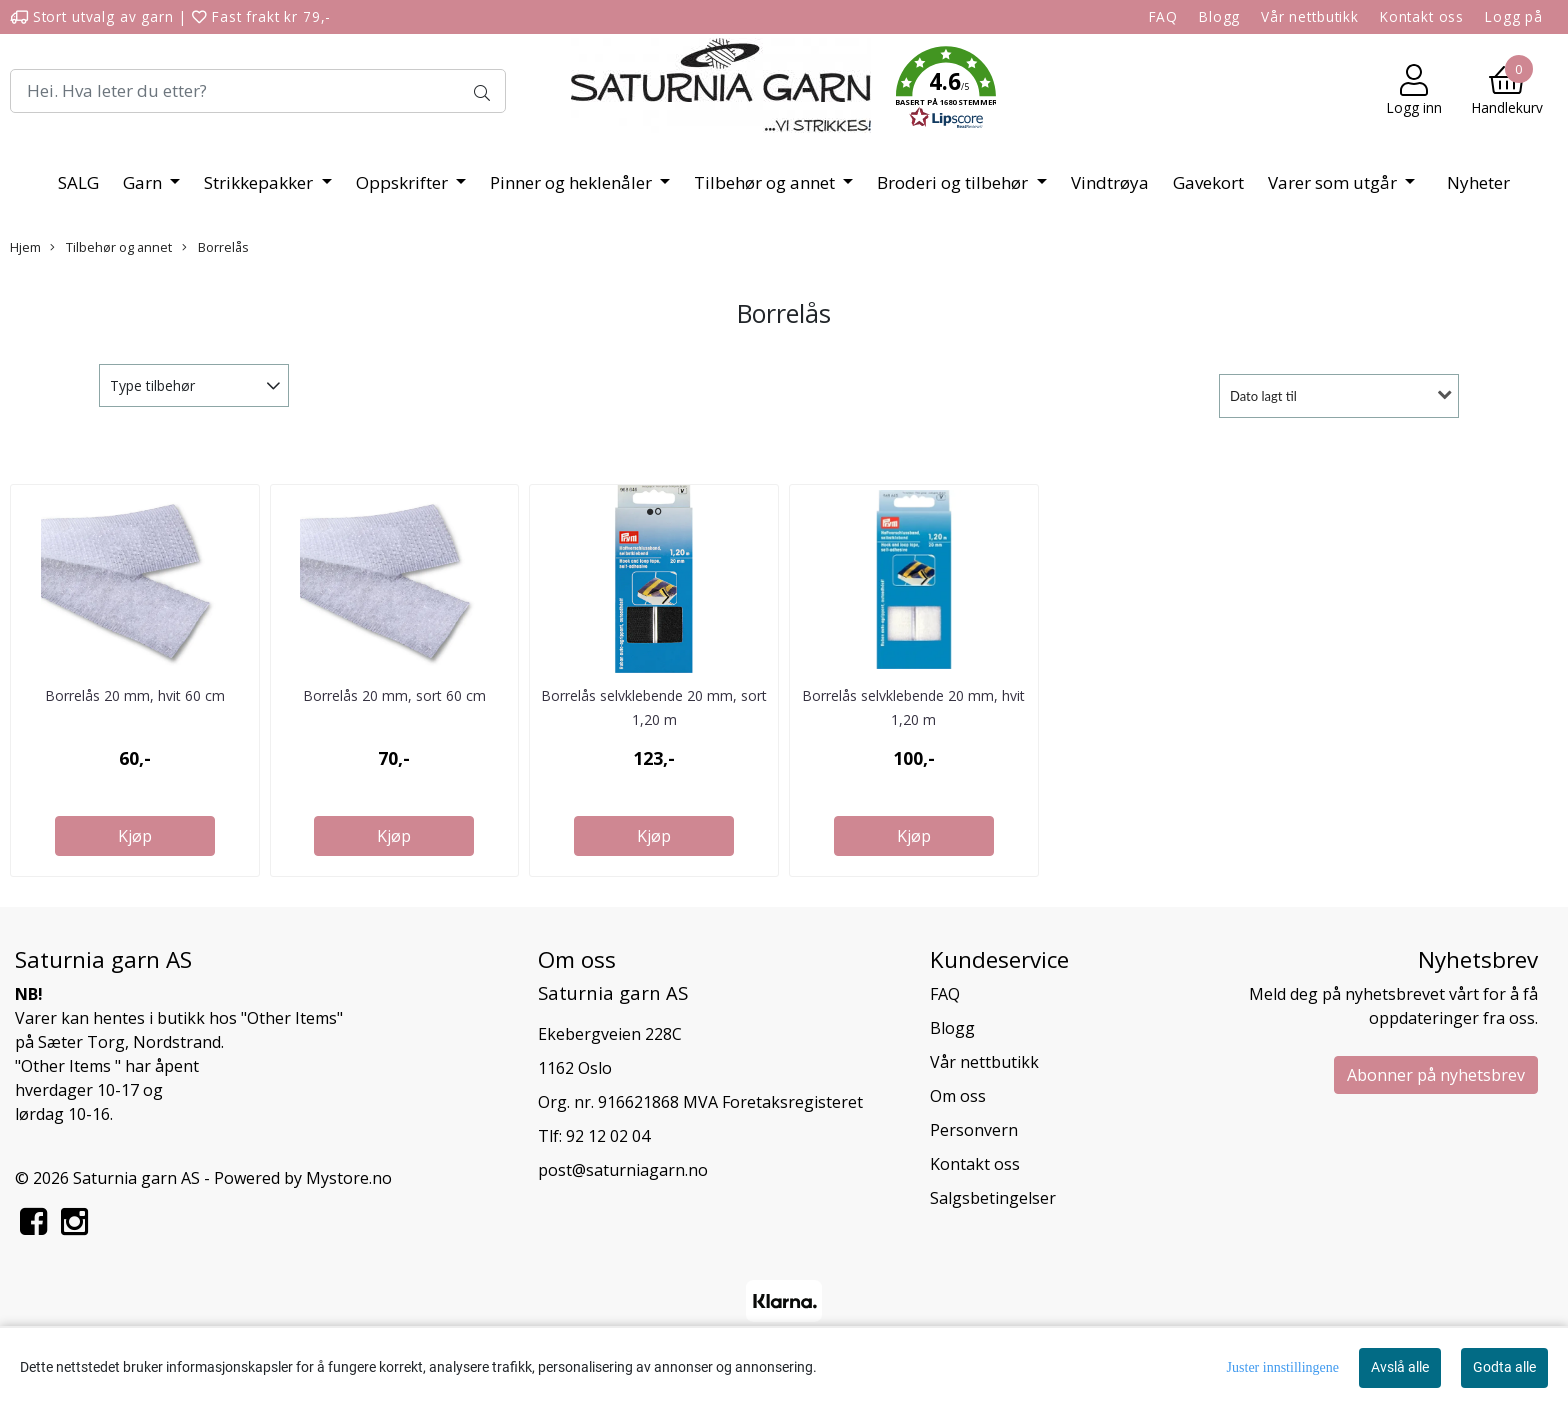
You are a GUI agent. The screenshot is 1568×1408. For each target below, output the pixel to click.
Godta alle (1504, 1367)
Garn (144, 182)
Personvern (974, 1130)
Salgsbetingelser (993, 1198)
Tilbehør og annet (766, 182)
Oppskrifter (404, 182)
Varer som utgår (1334, 182)
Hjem (25, 247)
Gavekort (1208, 182)
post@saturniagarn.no (623, 1170)
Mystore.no (349, 1178)
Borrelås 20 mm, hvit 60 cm (135, 695)
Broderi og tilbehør (954, 182)
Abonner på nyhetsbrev (1436, 1075)
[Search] (258, 91)
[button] (946, 91)
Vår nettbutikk (1310, 16)
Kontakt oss (1422, 16)
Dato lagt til (1263, 396)
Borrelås (215, 247)
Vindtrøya (1110, 182)
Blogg (1219, 16)
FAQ (1164, 16)
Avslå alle (1400, 1367)
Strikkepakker (260, 182)
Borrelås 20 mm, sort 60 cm (394, 695)
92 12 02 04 (608, 1136)
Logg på (1514, 16)
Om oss (958, 1096)
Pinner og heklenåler (573, 182)
